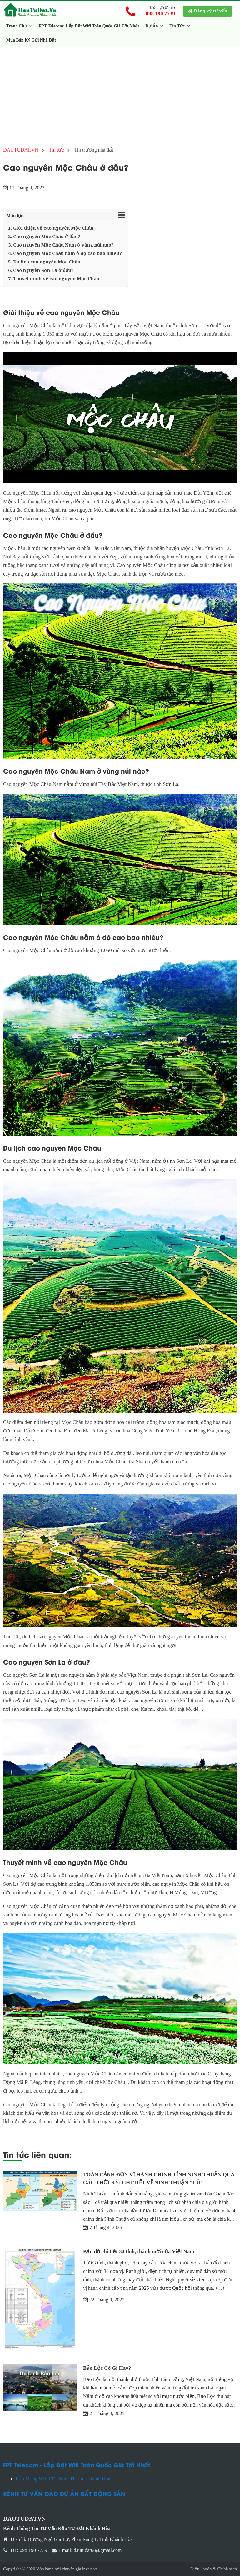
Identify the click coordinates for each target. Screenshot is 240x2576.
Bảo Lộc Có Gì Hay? (107, 2368)
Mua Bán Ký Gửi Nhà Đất (31, 40)
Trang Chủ (19, 25)
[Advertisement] (120, 94)
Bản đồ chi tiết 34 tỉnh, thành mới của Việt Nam (138, 2251)
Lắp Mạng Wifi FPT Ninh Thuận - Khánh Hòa (63, 2478)
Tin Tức (179, 25)
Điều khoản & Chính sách (213, 2569)
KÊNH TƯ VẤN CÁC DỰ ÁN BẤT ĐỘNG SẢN (64, 2493)
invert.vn (90, 2569)
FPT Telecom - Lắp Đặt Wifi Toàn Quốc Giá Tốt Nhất (76, 2464)
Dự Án (154, 25)
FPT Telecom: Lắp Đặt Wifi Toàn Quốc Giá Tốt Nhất (88, 26)
